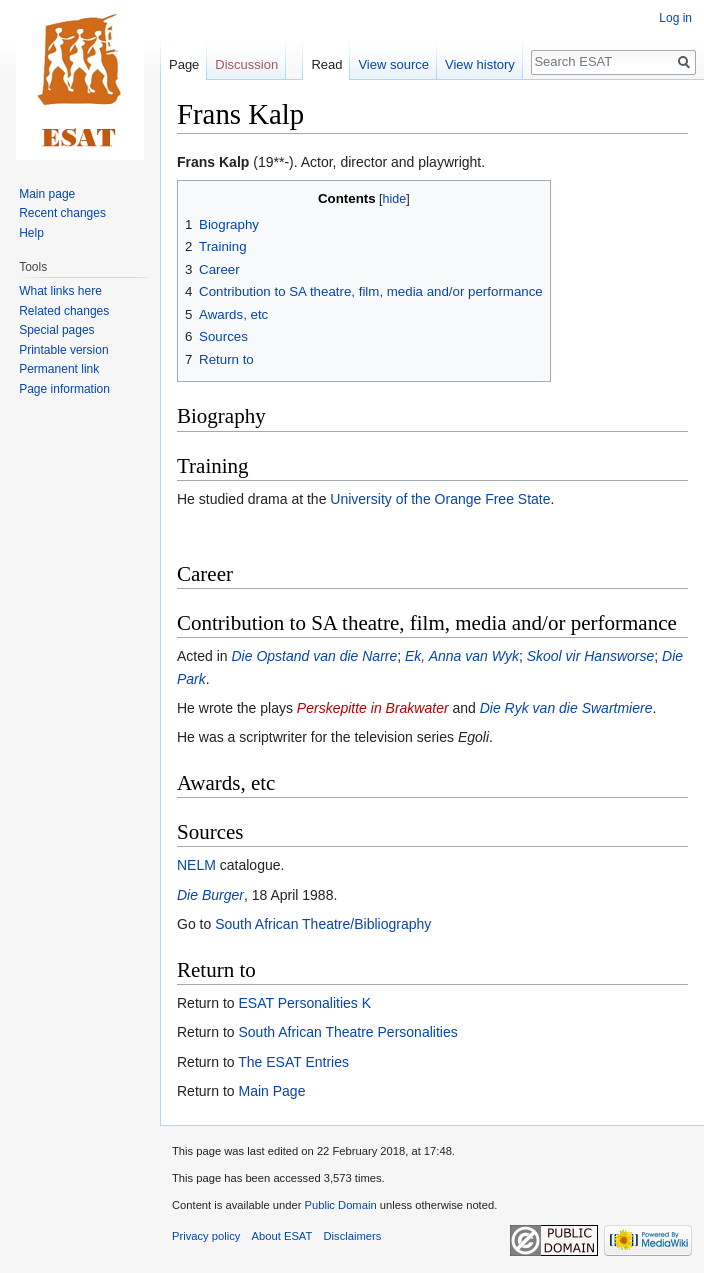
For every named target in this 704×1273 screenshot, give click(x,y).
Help (31, 233)
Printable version (63, 350)
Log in (675, 18)
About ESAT (282, 1236)
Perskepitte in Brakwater (373, 708)
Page (184, 64)
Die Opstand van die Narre (314, 656)
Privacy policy (206, 1236)
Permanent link (59, 369)
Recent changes (62, 213)
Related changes (64, 311)
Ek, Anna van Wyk (462, 656)
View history (480, 64)
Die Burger (210, 895)
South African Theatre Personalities (347, 1032)
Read (326, 64)
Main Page (271, 1091)
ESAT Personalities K (304, 1003)
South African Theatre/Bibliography (323, 924)
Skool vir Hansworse (591, 656)
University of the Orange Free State (440, 499)
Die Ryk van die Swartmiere (566, 708)
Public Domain (340, 1205)
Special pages (56, 330)
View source (393, 64)
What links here (60, 291)
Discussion (246, 64)
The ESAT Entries (293, 1062)
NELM (196, 865)
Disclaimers (353, 1236)
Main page (47, 194)
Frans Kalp (213, 162)
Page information (64, 389)
